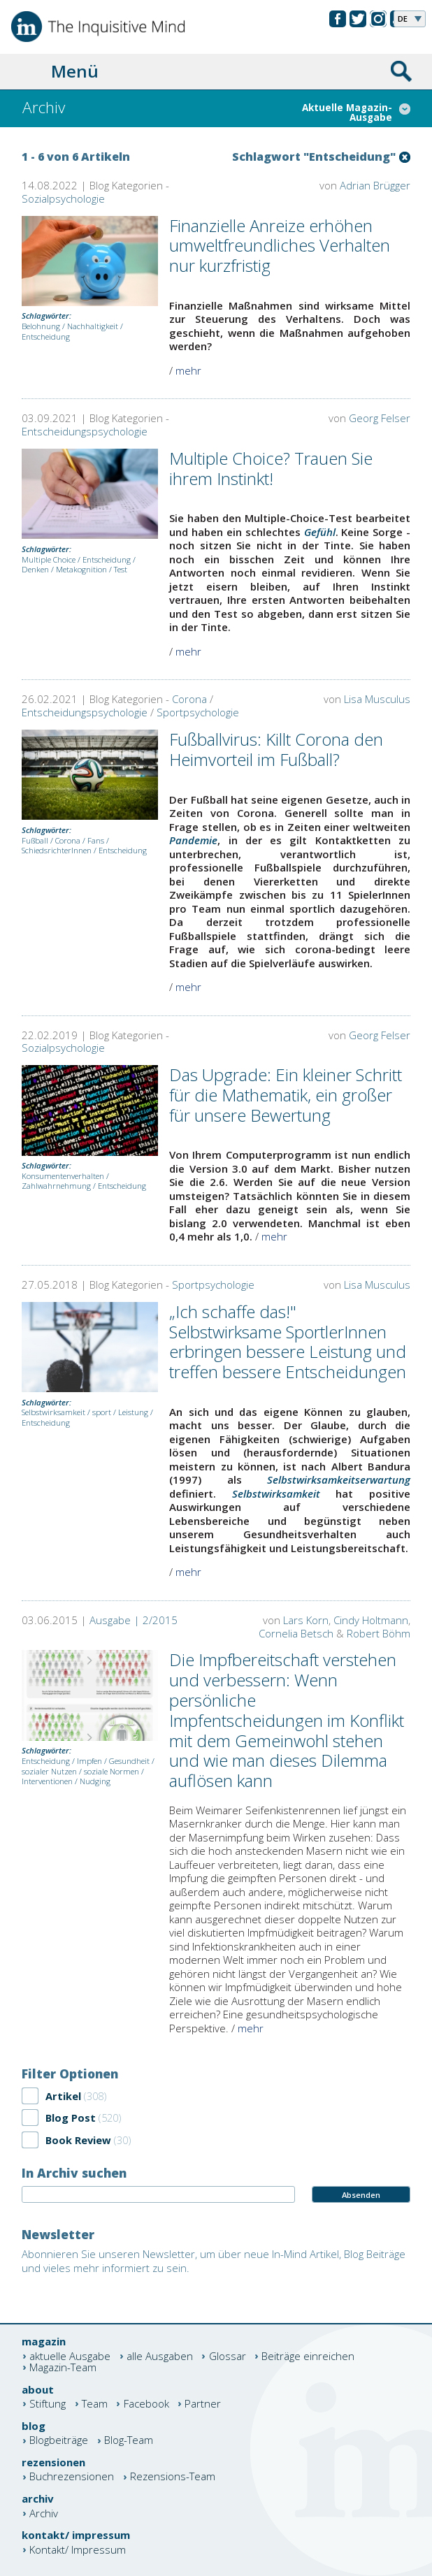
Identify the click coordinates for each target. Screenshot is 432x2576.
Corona (189, 699)
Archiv (43, 2513)
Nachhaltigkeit (92, 326)
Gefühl (320, 532)
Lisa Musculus (377, 699)
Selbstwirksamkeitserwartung (338, 1479)
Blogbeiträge (58, 2441)
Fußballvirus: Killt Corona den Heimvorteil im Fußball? (276, 749)
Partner (203, 2404)
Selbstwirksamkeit (53, 1412)
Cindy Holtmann (370, 1620)
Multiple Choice (48, 559)
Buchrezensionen (71, 2477)
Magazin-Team (62, 2367)
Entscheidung (46, 336)
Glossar (227, 2356)
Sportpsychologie (198, 712)
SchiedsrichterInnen (57, 850)
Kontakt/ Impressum (77, 2550)
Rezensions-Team (172, 2477)
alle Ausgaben (160, 2356)
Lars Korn (306, 1620)
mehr (188, 370)
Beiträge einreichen (307, 2356)
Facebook (146, 2404)
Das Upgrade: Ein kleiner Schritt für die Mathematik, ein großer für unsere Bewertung (285, 1095)
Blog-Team (128, 2441)
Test (120, 569)
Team (95, 2404)
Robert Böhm (378, 1633)
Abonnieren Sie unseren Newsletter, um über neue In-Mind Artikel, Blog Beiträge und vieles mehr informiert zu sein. (213, 2261)
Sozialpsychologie (63, 198)
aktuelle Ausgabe (69, 2356)
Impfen (89, 1761)
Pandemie (193, 840)
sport (101, 1412)
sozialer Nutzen (49, 1771)
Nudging (95, 1781)
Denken (35, 569)
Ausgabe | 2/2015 (133, 1620)
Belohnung (41, 326)
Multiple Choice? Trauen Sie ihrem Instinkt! (271, 468)
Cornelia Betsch (296, 1633)
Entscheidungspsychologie (84, 431)
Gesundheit (129, 1761)
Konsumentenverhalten (63, 1176)
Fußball (35, 840)
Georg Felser (379, 418)
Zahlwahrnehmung (56, 1185)
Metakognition (81, 569)
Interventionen (47, 1781)
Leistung (133, 1412)
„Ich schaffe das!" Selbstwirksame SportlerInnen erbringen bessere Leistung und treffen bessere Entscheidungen (287, 1341)
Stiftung (47, 2404)
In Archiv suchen (74, 2172)
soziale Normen (111, 1771)
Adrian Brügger (375, 185)
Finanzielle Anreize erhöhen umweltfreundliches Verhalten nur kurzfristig (279, 245)
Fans (95, 840)
